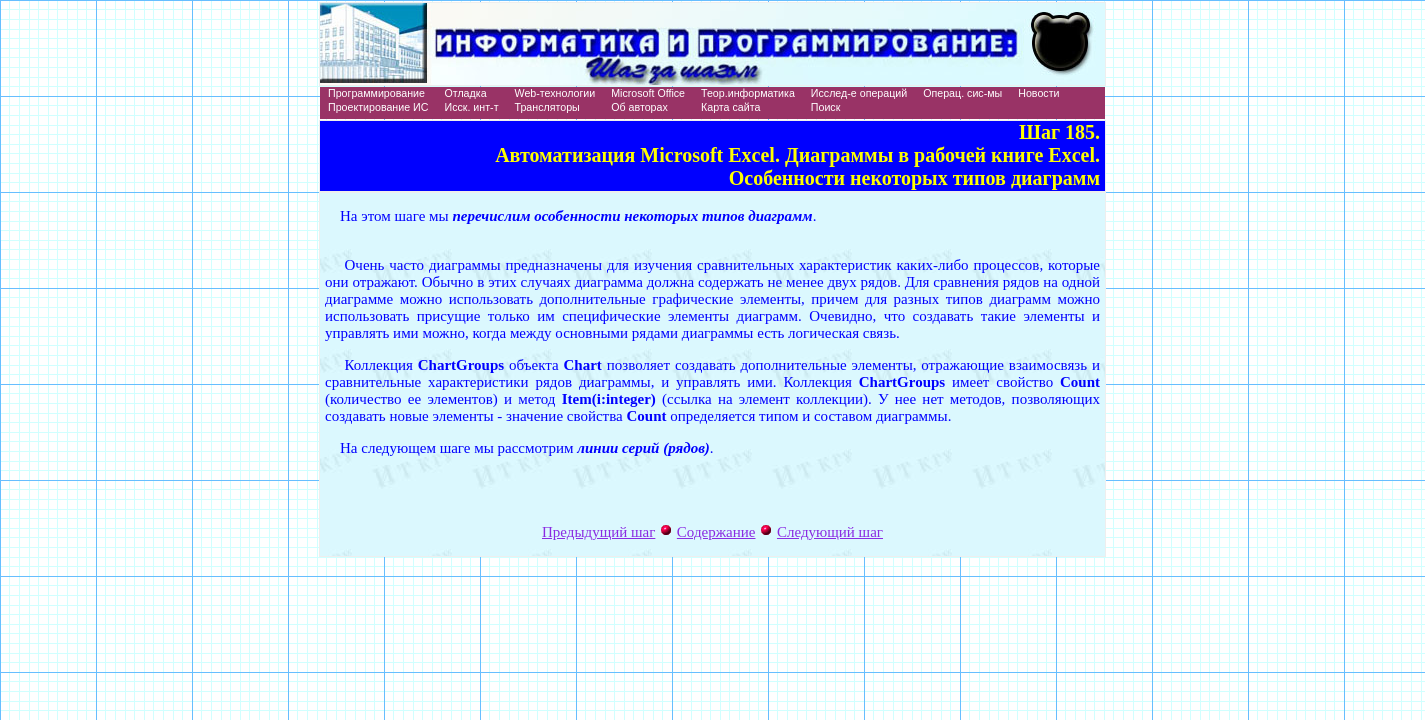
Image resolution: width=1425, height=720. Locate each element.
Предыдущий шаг (598, 532)
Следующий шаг (830, 532)
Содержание (716, 532)
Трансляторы (547, 107)
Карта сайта (730, 107)
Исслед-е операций (859, 93)
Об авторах (639, 107)
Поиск (826, 107)
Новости (1038, 93)
